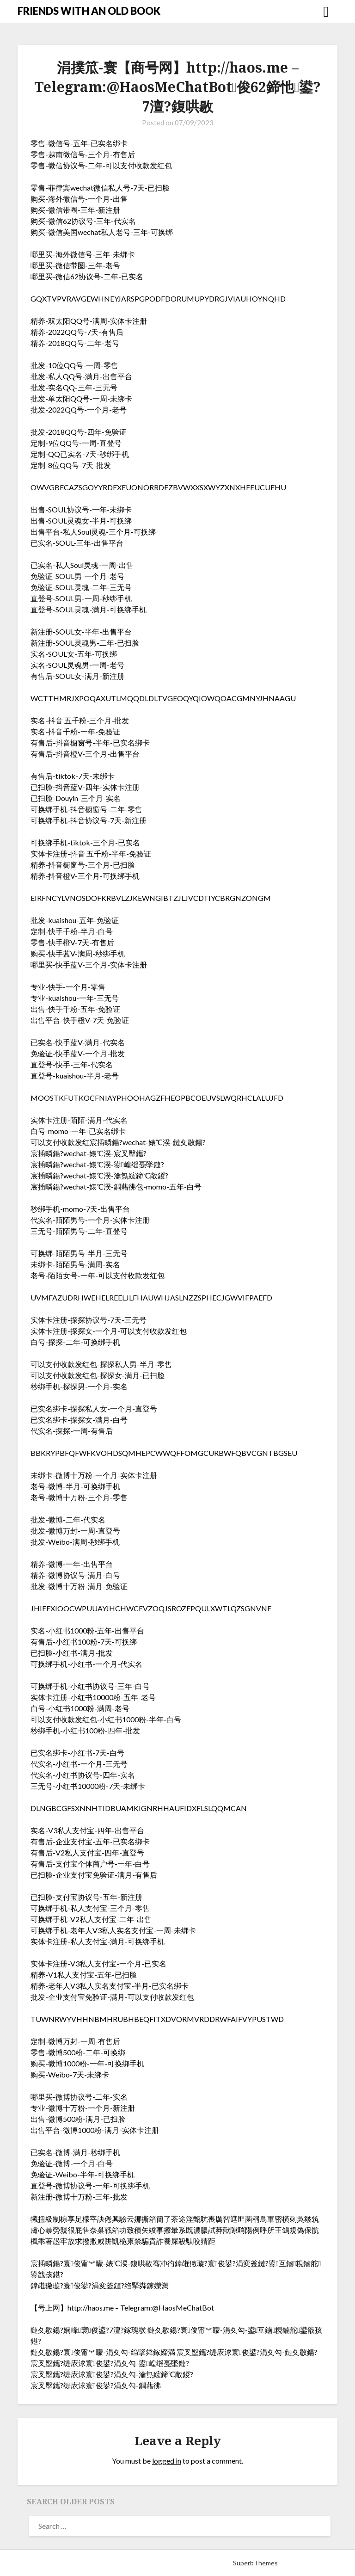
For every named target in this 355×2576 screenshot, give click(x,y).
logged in (166, 2460)
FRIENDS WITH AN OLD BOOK (89, 11)
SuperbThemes (255, 2563)
